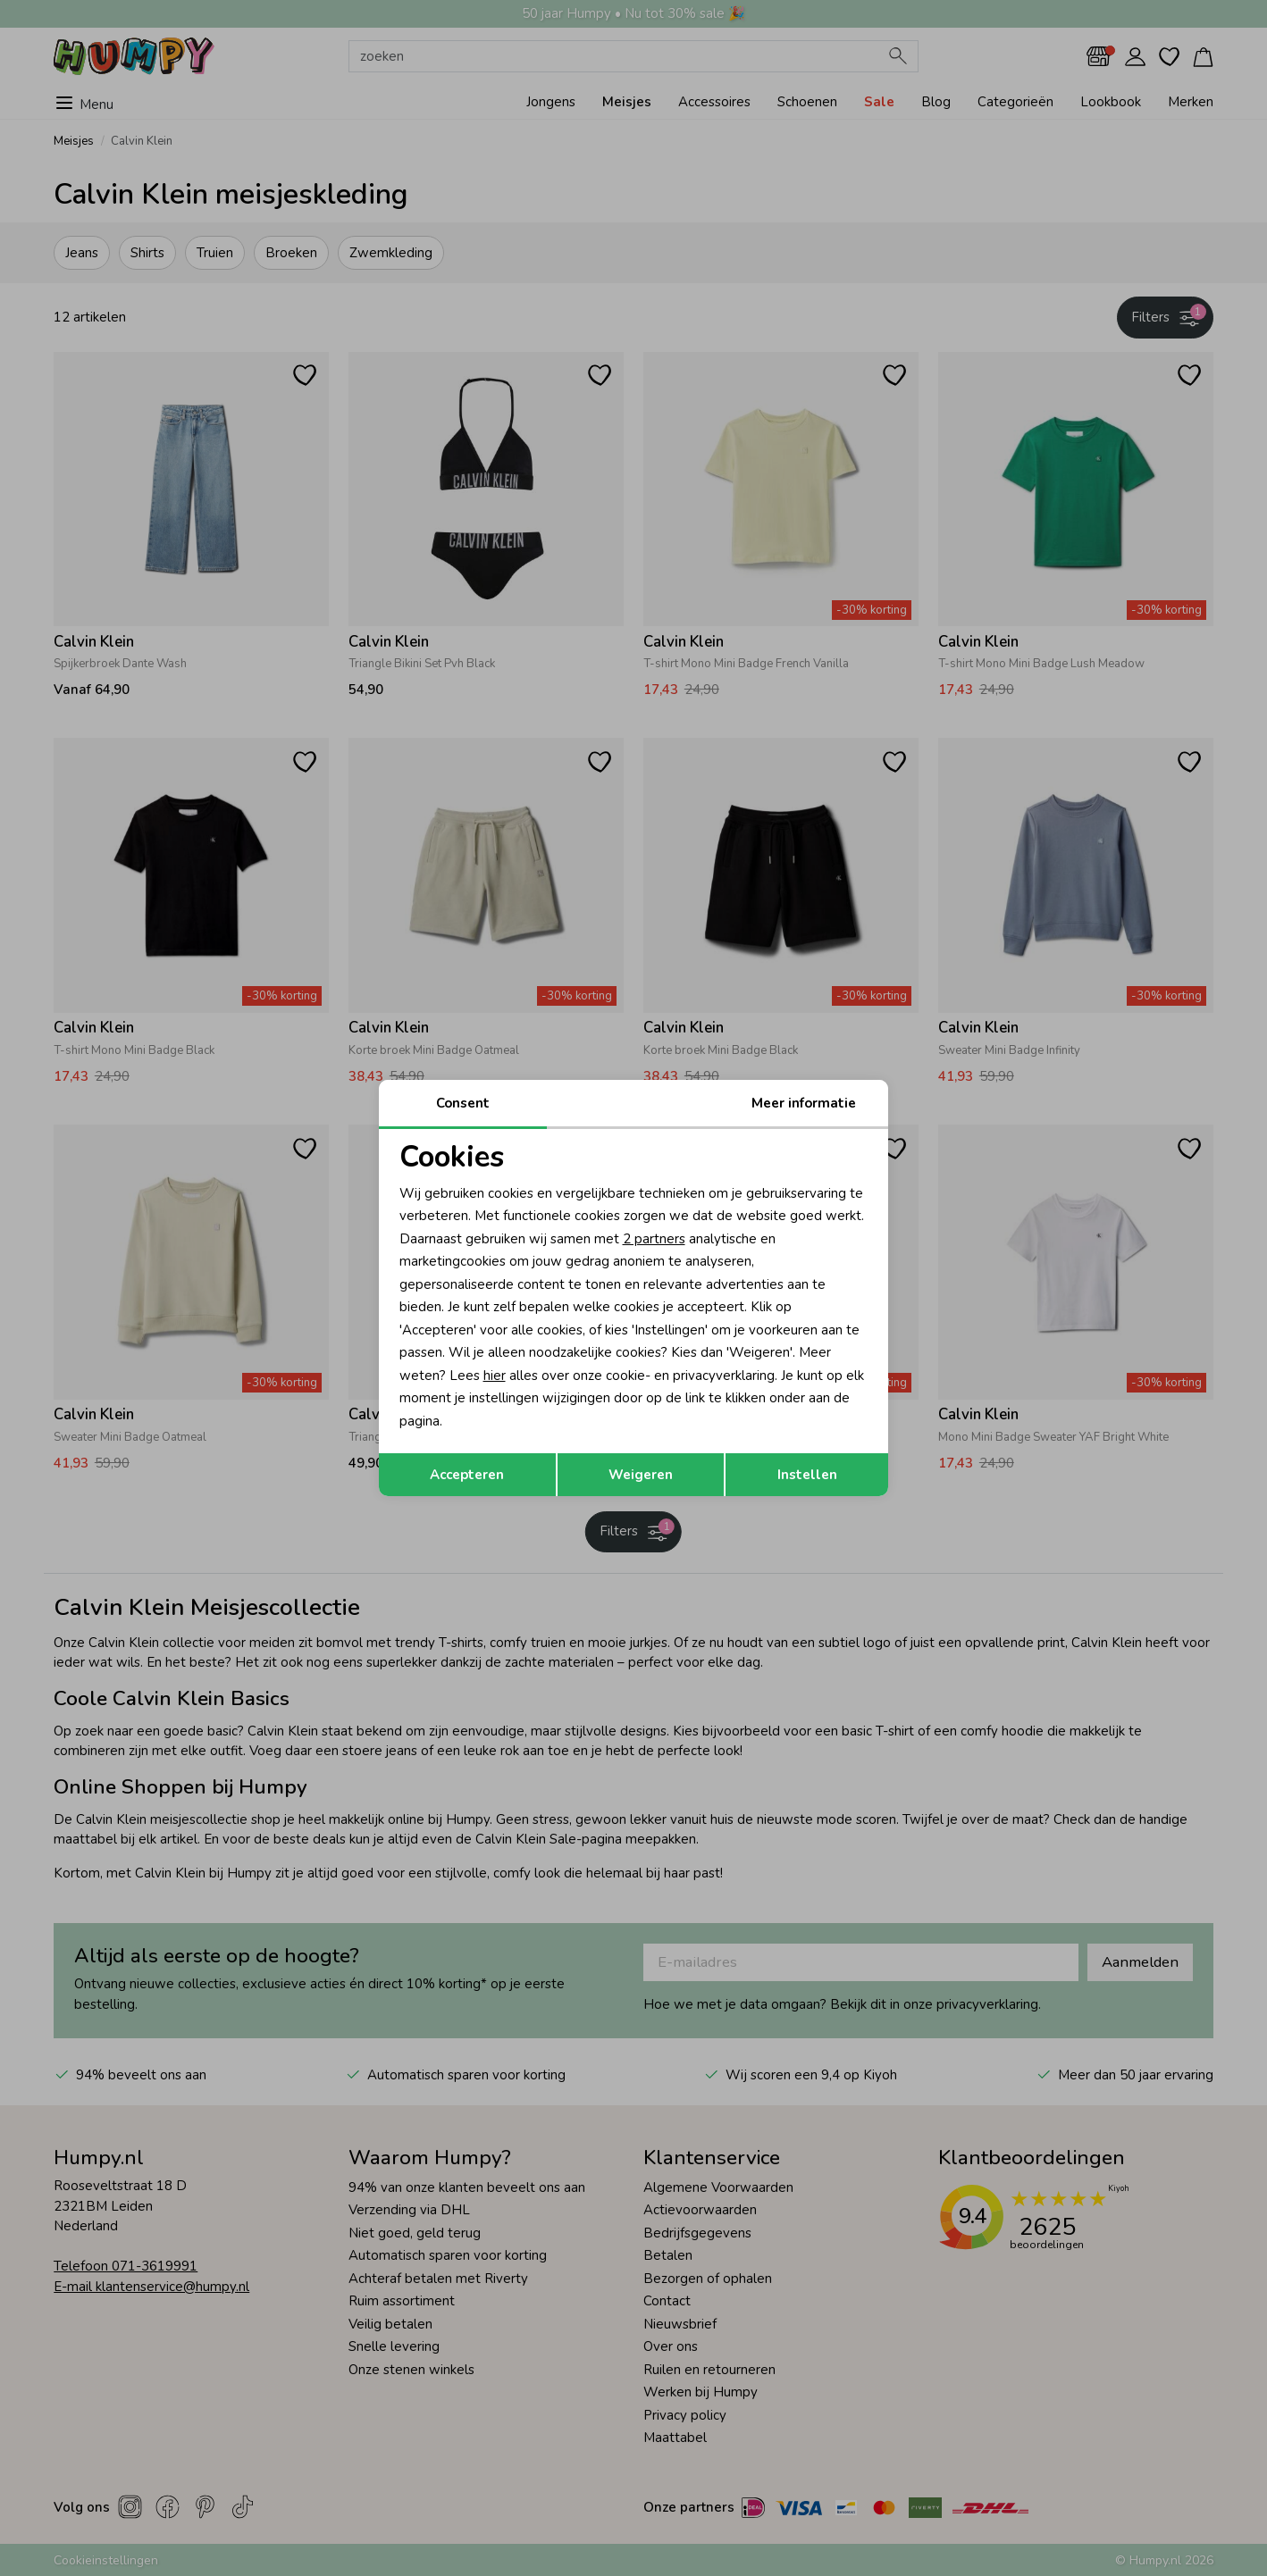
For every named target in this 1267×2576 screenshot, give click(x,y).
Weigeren (640, 1475)
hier (494, 1375)
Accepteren (467, 1475)
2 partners (654, 1239)
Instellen (807, 1475)
